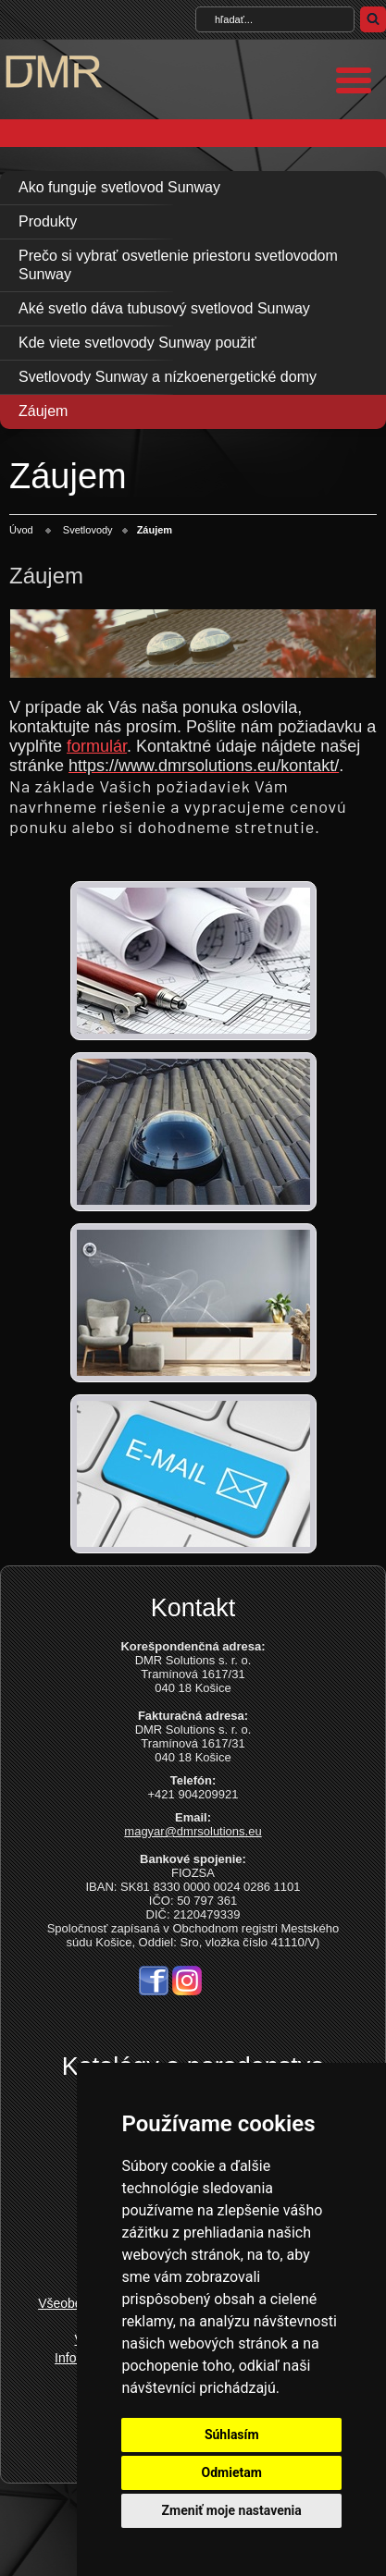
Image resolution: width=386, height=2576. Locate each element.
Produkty (48, 221)
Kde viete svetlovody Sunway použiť (137, 342)
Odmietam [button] (232, 2472)
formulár (97, 746)
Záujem (43, 411)
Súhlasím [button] (232, 2434)
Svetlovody (88, 529)
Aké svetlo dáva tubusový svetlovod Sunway (164, 308)
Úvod (21, 529)
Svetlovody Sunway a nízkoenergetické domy (168, 377)
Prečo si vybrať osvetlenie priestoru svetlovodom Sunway (178, 265)
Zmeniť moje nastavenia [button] (232, 2510)
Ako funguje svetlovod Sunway (119, 187)
